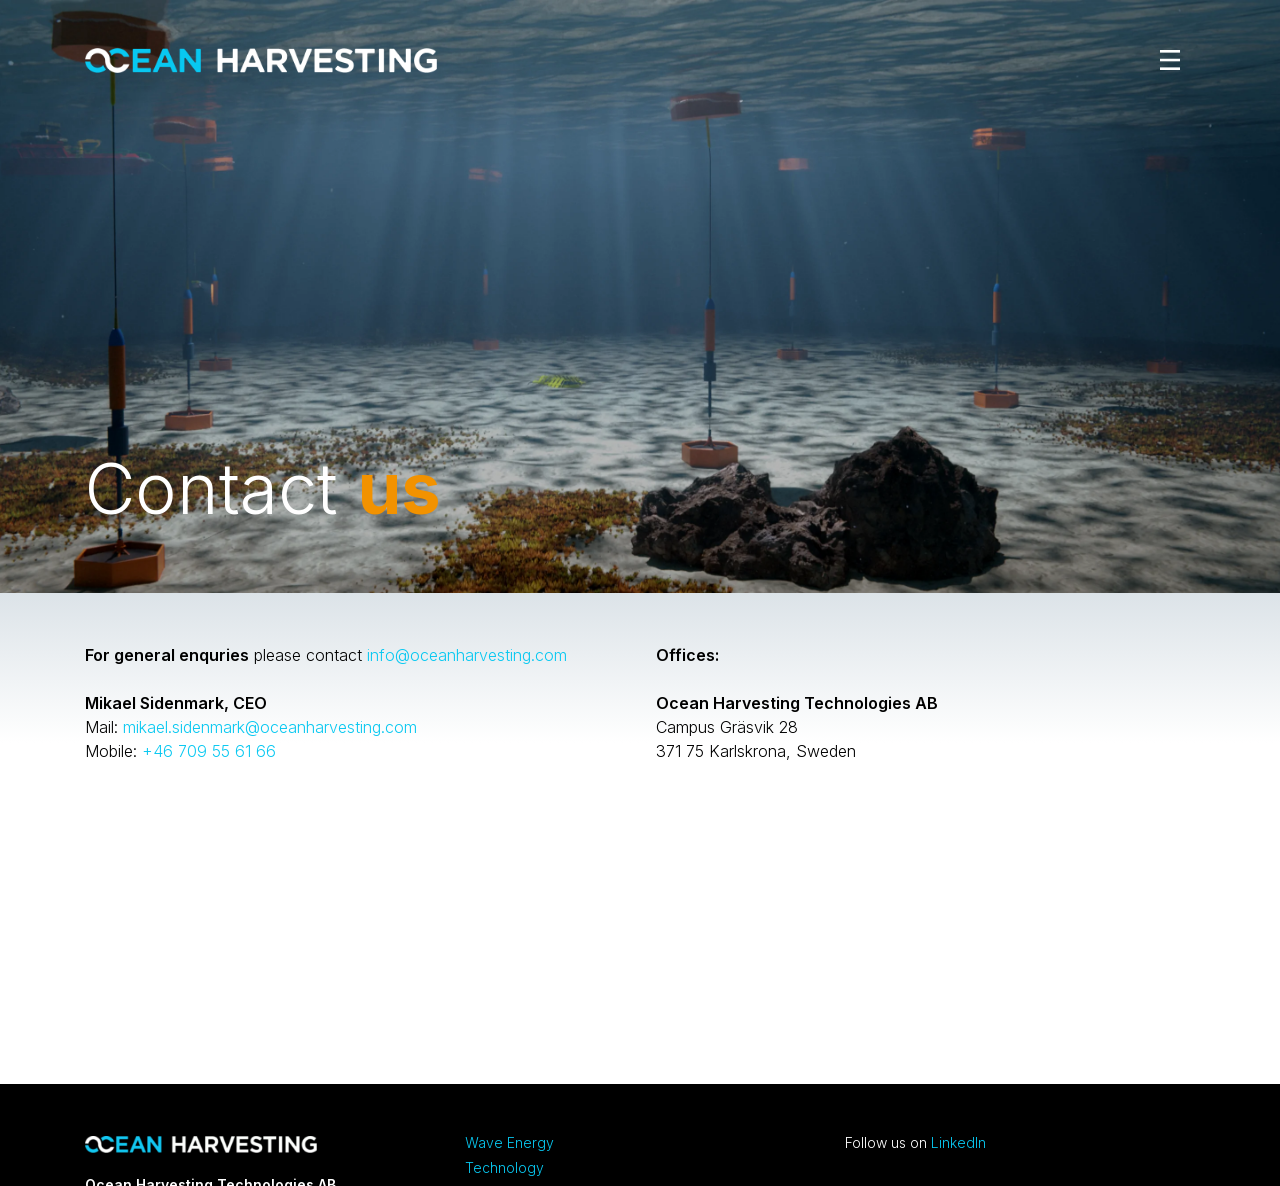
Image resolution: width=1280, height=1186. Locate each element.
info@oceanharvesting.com (467, 655)
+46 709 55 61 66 (209, 751)
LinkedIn (958, 1142)
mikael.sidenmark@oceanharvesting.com (270, 727)
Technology (504, 1167)
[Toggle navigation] (1165, 60)
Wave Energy (509, 1142)
